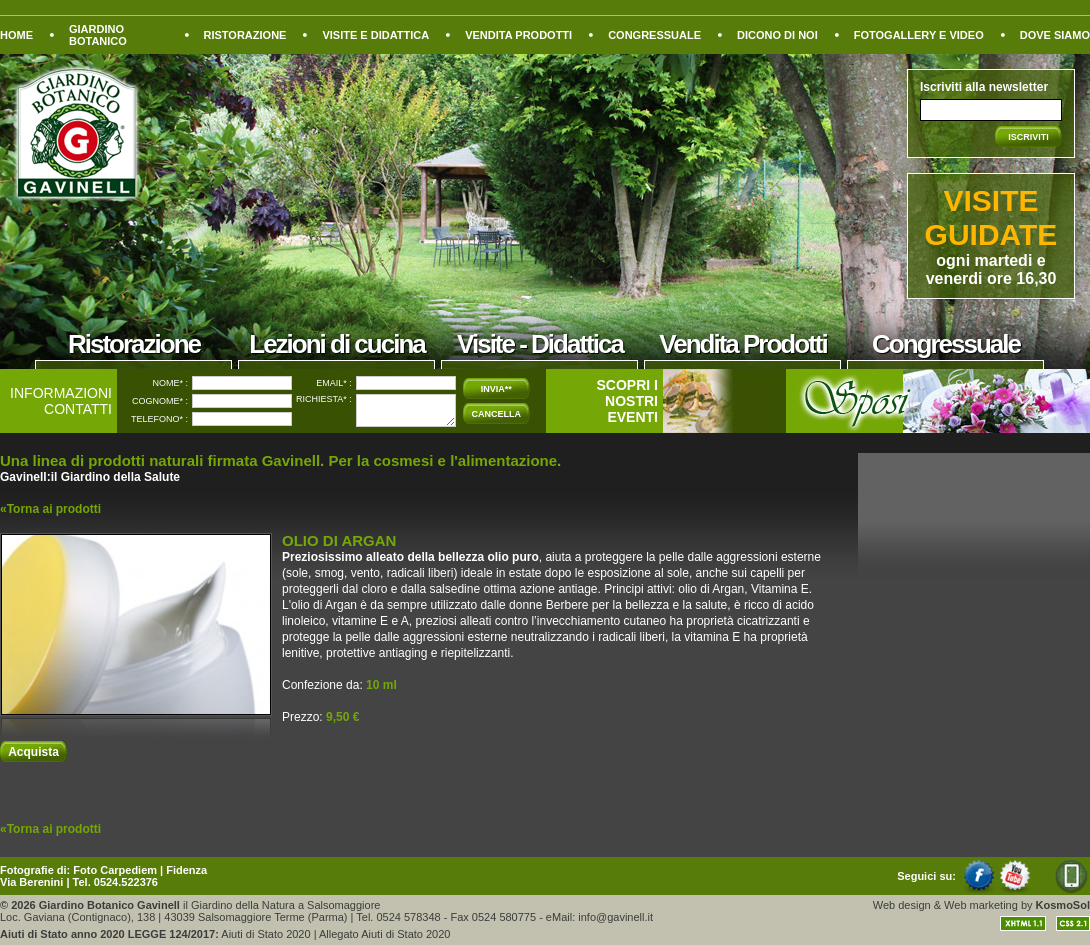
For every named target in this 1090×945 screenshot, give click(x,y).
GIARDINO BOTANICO (98, 35)
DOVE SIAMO (1055, 35)
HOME (16, 35)
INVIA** (496, 389)
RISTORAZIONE (245, 35)
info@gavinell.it (615, 917)
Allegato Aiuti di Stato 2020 (384, 934)
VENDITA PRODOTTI (518, 35)
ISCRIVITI (1028, 137)
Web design (902, 905)
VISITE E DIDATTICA (375, 35)
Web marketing (981, 905)
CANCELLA (497, 414)
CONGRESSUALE (654, 35)
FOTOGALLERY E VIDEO (919, 35)
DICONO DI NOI (777, 35)
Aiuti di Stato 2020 (265, 934)
